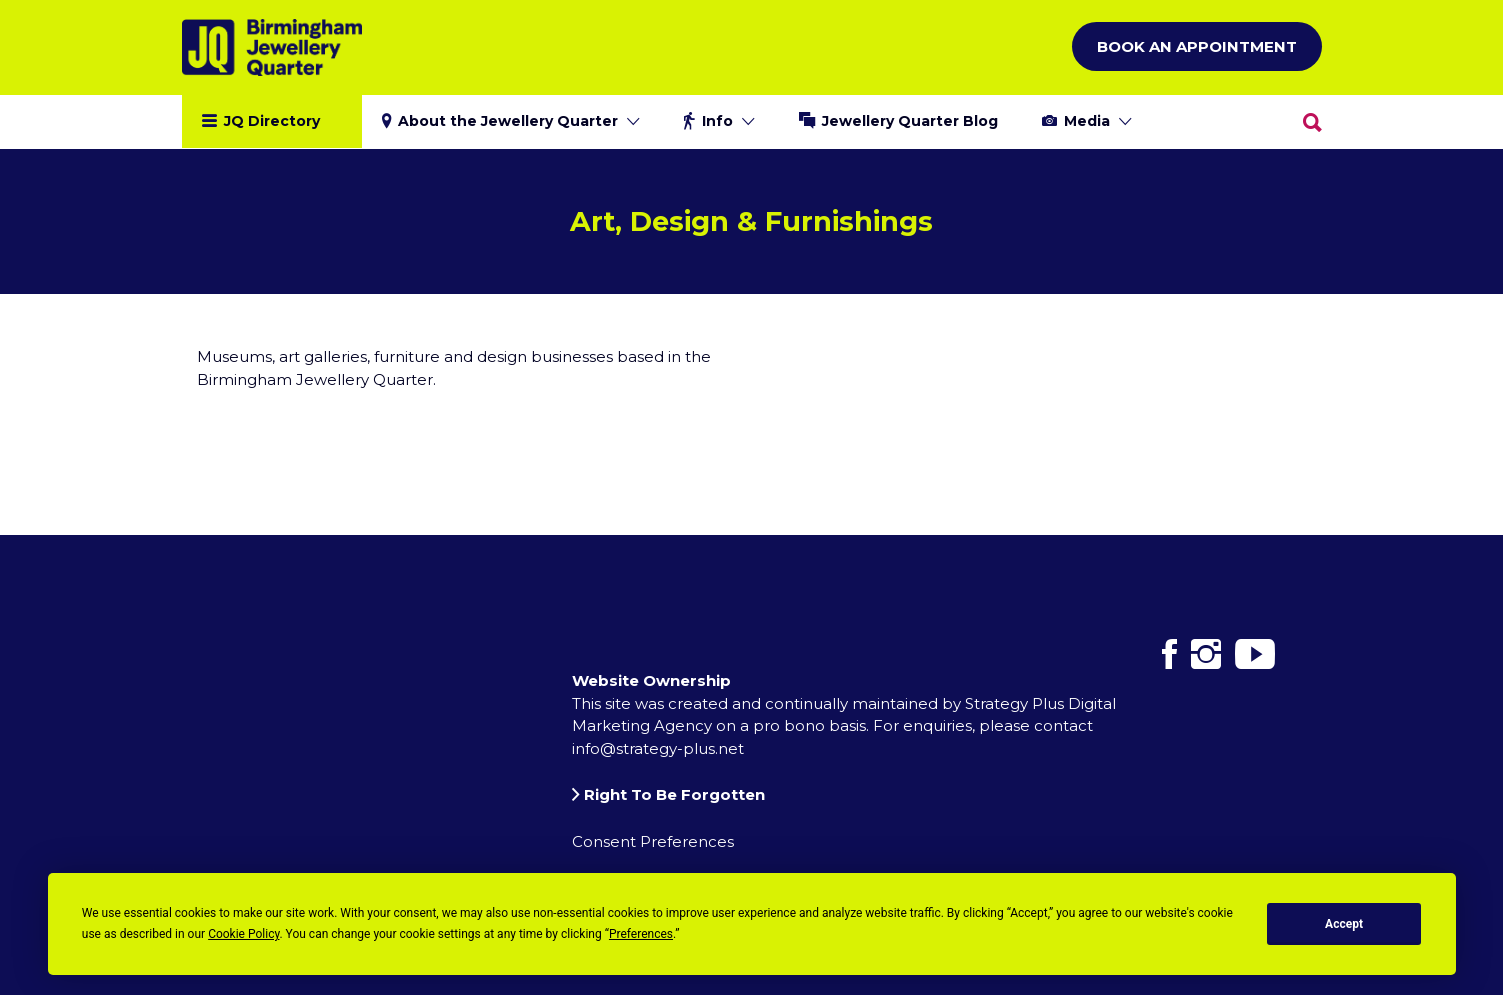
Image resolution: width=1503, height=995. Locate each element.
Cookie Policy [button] (243, 934)
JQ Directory (272, 121)
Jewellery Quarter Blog (910, 121)
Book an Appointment (1197, 46)
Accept (1344, 924)
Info (717, 121)
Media (1087, 121)
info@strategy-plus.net (658, 748)
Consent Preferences (653, 841)
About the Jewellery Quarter (508, 121)
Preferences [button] (641, 934)
